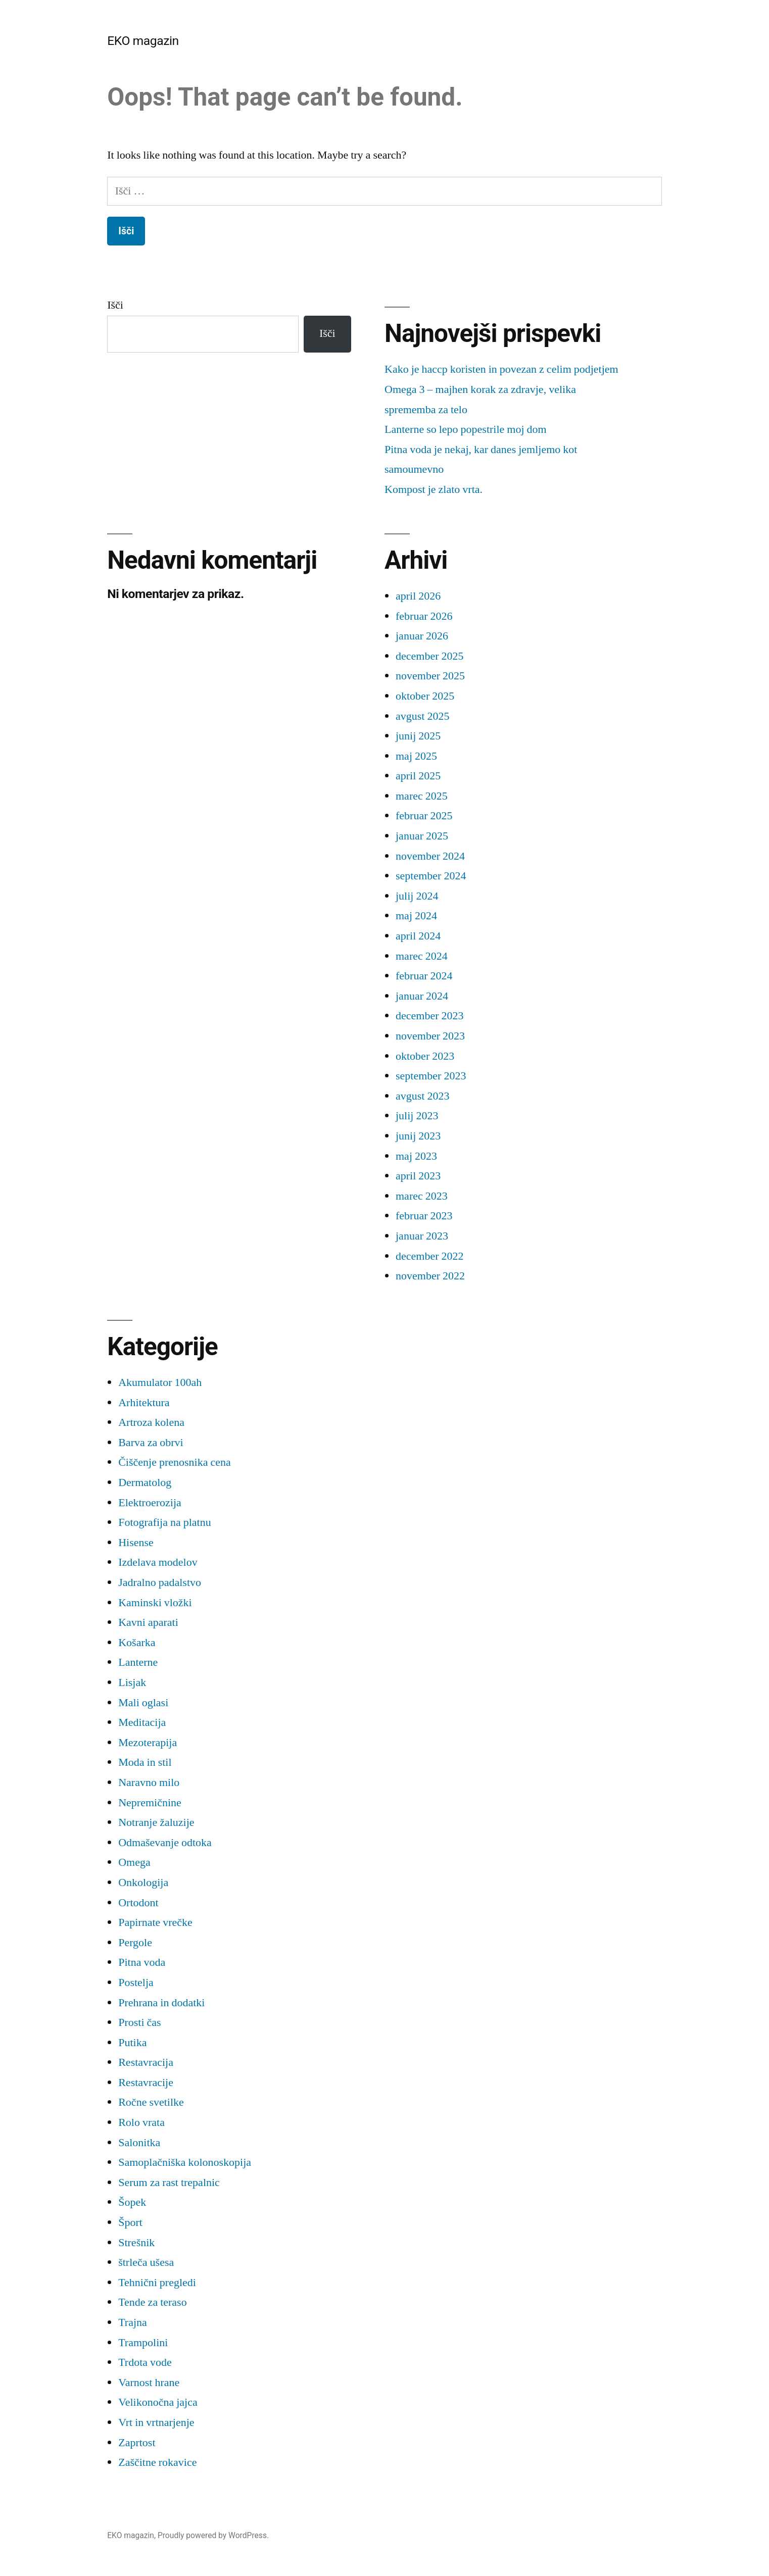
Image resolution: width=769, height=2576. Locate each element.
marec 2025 (422, 796)
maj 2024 (416, 916)
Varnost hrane (148, 2382)
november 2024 (430, 856)
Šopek (132, 2202)
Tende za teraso (152, 2302)
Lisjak (132, 1682)
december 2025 (430, 656)
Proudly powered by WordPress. (213, 2535)
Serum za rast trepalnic (169, 2182)
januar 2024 (422, 996)
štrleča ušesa (146, 2262)
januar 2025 (422, 836)
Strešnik (136, 2243)
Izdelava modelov (158, 1562)
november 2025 (430, 676)
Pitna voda (141, 1962)
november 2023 (430, 1036)
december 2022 (430, 1256)
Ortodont (138, 1903)
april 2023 (418, 1176)
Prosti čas (139, 2022)
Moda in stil (144, 1762)
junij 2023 (418, 1136)
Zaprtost (136, 2443)
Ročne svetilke (151, 2102)
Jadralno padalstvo (159, 1582)
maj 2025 (416, 756)
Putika (132, 2043)
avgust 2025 (422, 716)
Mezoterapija (147, 1743)
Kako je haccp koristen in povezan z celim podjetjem (501, 369)
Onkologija (143, 1882)
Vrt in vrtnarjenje (156, 2422)
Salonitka (139, 2143)
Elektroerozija (149, 1503)
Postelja (136, 1982)
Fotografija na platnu (164, 1522)
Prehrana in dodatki (161, 2003)
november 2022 (430, 1276)
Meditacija (142, 1722)
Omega (134, 1862)
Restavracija (145, 2062)
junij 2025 (418, 736)
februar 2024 (424, 976)
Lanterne (138, 1662)
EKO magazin (142, 40)
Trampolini (143, 2343)
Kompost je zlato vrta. (434, 489)
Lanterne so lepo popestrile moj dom (466, 429)
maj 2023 (416, 1156)
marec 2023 (422, 1196)
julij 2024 (417, 896)
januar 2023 (422, 1236)
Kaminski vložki (155, 1603)
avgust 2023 (422, 1096)
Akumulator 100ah (160, 1382)
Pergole (135, 1943)
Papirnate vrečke (155, 1922)
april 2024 (418, 936)
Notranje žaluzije (156, 1822)
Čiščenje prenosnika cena (174, 1462)
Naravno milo (148, 1782)
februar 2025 (424, 816)
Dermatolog (144, 1482)
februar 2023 (424, 1216)
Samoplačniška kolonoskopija (184, 2162)
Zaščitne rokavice (157, 2462)
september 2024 (431, 876)
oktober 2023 (425, 1056)
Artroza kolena (151, 1422)
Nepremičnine (149, 1803)
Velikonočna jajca (158, 2402)
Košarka (136, 1643)
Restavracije (145, 2082)
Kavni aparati (148, 1622)
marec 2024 (422, 956)
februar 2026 (424, 616)
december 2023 (430, 1016)
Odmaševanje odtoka (165, 1843)
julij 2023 (417, 1116)
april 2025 (418, 776)
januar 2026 (422, 636)
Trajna (132, 2322)
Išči (115, 305)
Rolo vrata (141, 2122)
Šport (130, 2222)
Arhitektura (143, 1403)
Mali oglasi (143, 1703)
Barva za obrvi (150, 1442)
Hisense (136, 1542)
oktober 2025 (425, 696)
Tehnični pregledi (157, 2282)
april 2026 (418, 596)
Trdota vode (145, 2362)
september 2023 (431, 1076)
